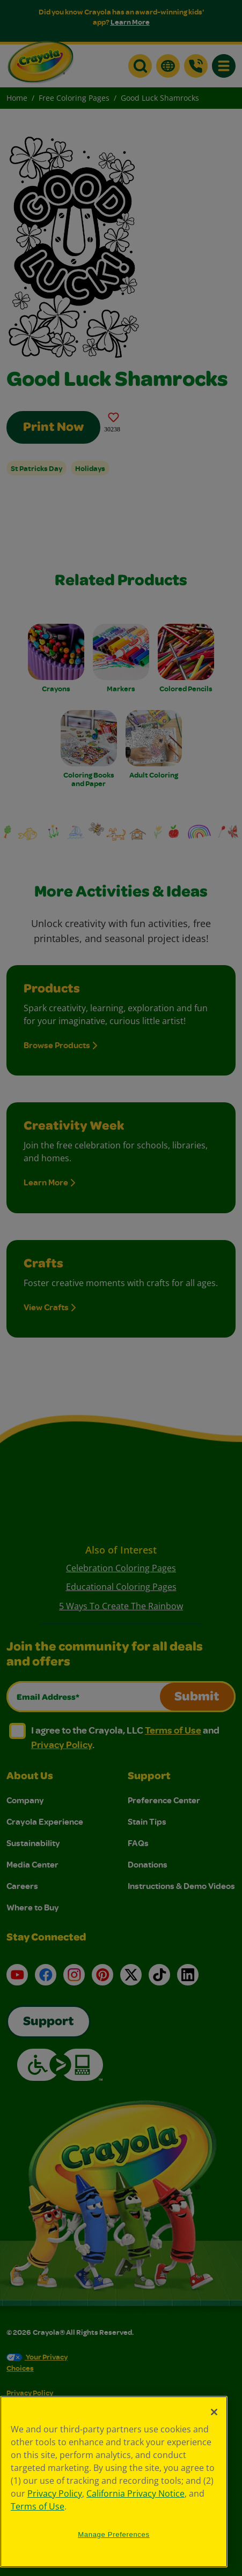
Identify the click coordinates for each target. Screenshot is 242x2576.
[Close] (214, 2412)
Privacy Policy (54, 2493)
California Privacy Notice (135, 2493)
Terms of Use (37, 2506)
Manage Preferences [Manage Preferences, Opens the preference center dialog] (114, 2534)
